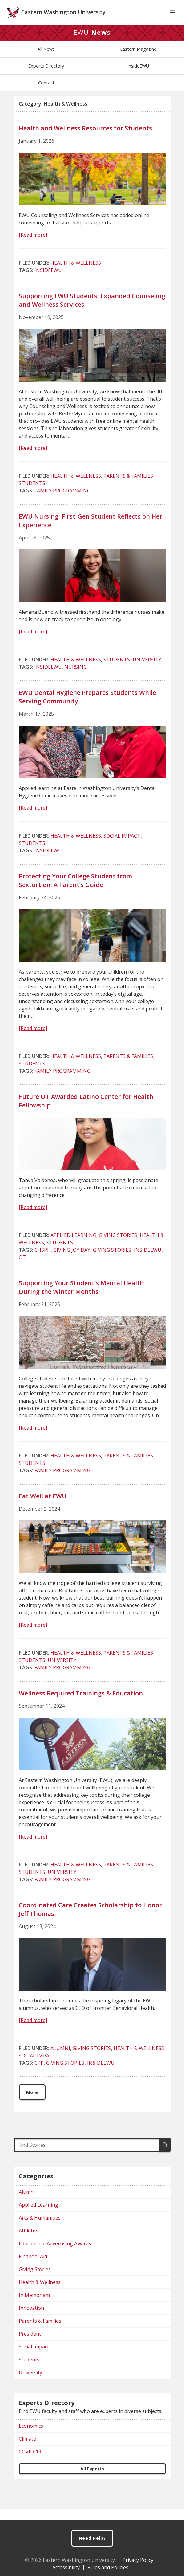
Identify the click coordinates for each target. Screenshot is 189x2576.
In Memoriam (34, 2305)
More (32, 2103)
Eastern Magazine (138, 60)
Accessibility (66, 2567)
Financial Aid (33, 2267)
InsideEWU (138, 77)
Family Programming (62, 501)
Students (32, 494)
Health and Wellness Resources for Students (85, 139)
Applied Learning (73, 1246)
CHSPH (42, 1260)
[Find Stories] (86, 2156)
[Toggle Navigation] (172, 23)
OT (22, 1268)
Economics (31, 2436)
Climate (27, 2449)
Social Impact (121, 846)
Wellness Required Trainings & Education (81, 1704)
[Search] (165, 2156)
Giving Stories (118, 1246)
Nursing (75, 677)
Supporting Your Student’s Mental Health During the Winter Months (81, 1298)
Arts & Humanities (40, 2228)
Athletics (28, 2241)
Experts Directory (46, 77)
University (147, 670)
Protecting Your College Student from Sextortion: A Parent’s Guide (75, 891)
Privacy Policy (138, 2560)
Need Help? (92, 2538)
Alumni (60, 2059)
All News (46, 60)
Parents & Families (128, 486)
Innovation (31, 2318)
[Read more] (33, 245)
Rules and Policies (107, 2567)
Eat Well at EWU (42, 1507)
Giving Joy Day (71, 1260)
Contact (46, 93)
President (30, 2344)
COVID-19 (30, 2462)
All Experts (92, 2479)
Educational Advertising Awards (55, 2254)
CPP (39, 2073)
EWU (92, 43)
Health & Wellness (75, 273)
